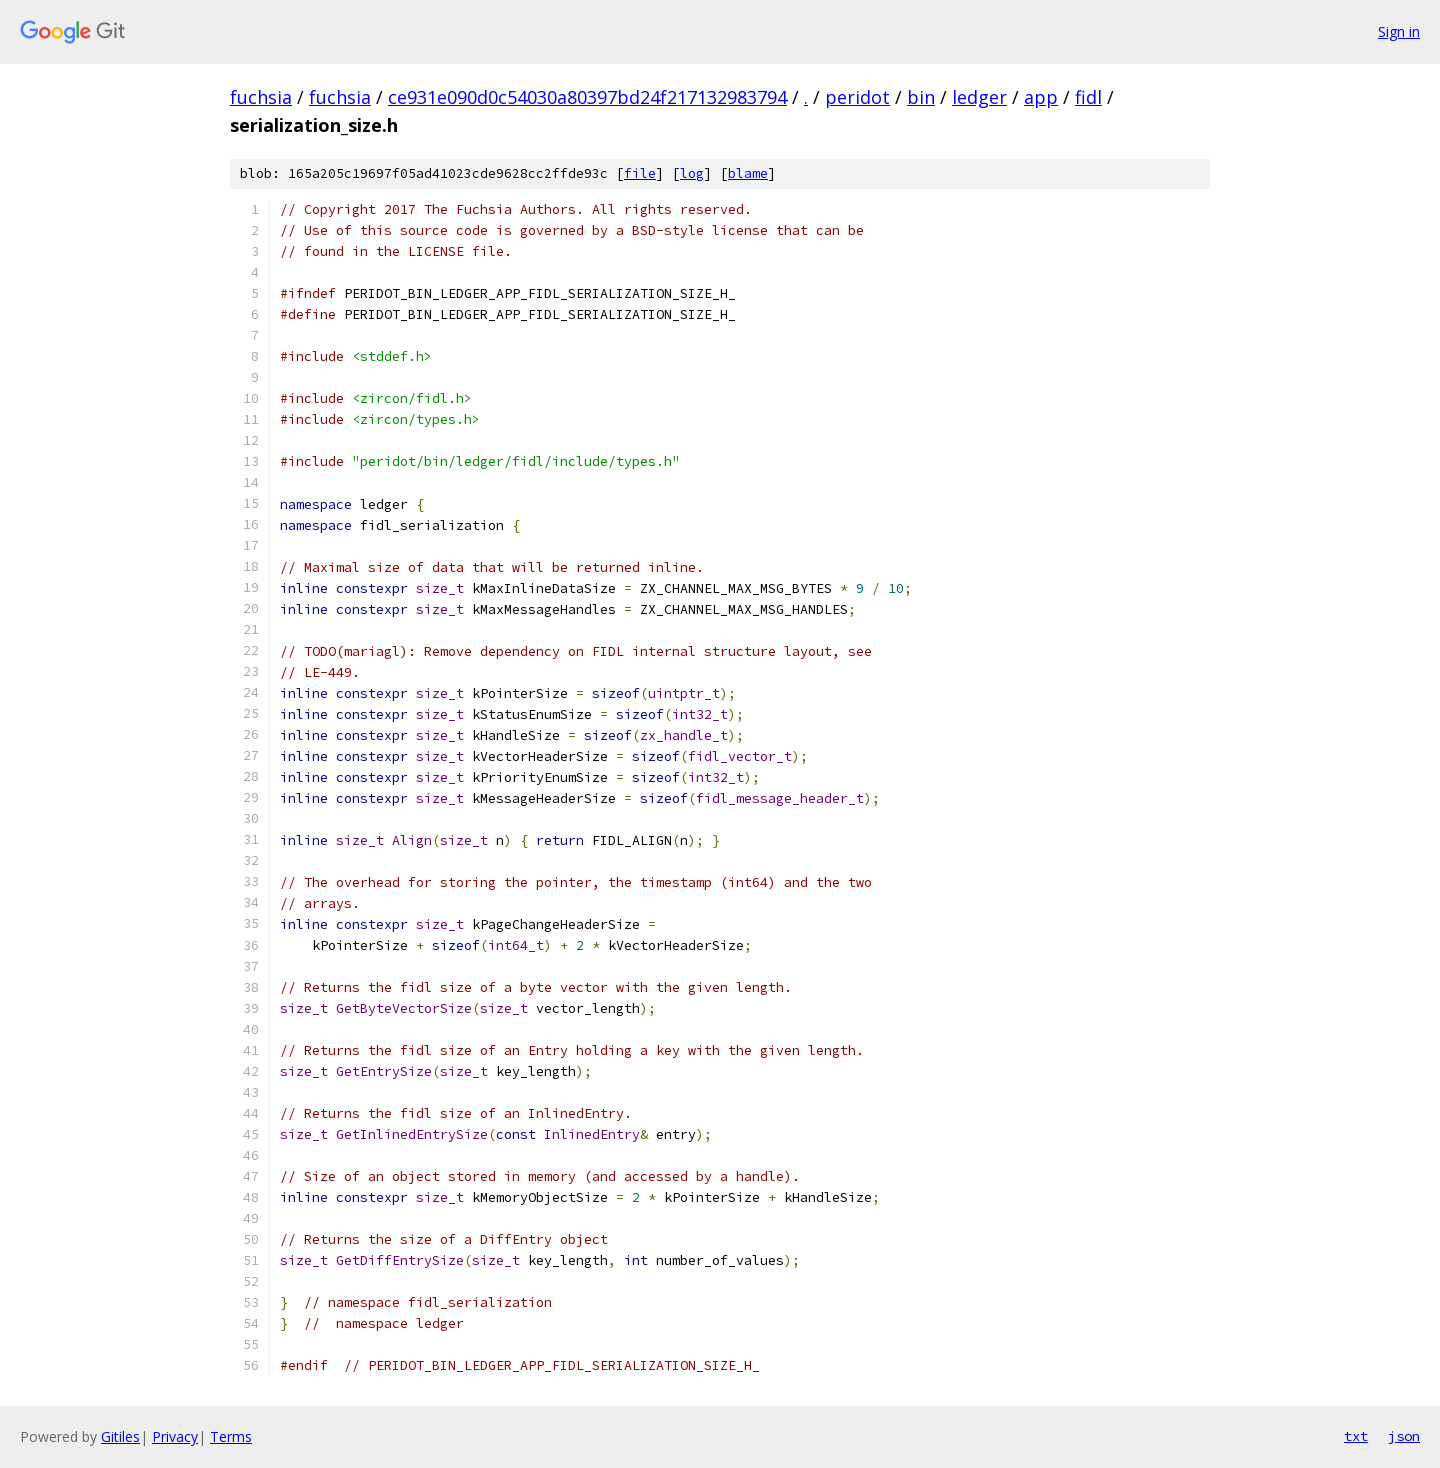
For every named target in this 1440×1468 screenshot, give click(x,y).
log (692, 173)
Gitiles (120, 1436)
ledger (979, 97)
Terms (231, 1436)
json (1404, 1436)
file (640, 173)
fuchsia (261, 97)
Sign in (1399, 31)
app (1041, 97)
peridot (857, 97)
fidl (1088, 97)
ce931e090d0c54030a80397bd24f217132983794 (587, 97)
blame (748, 173)
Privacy (175, 1436)
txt (1356, 1436)
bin (921, 97)
